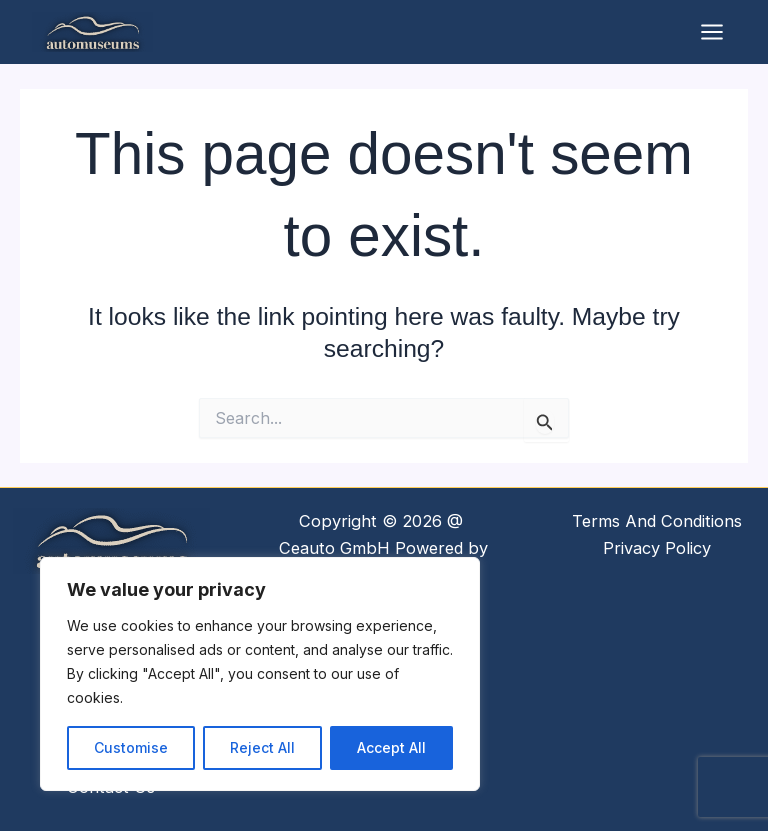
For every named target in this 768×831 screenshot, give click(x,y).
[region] (260, 674)
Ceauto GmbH (334, 548)
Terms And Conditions (657, 521)
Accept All (391, 747)
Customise (131, 747)
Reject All (262, 747)
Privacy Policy (657, 548)
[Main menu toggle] (712, 32)
